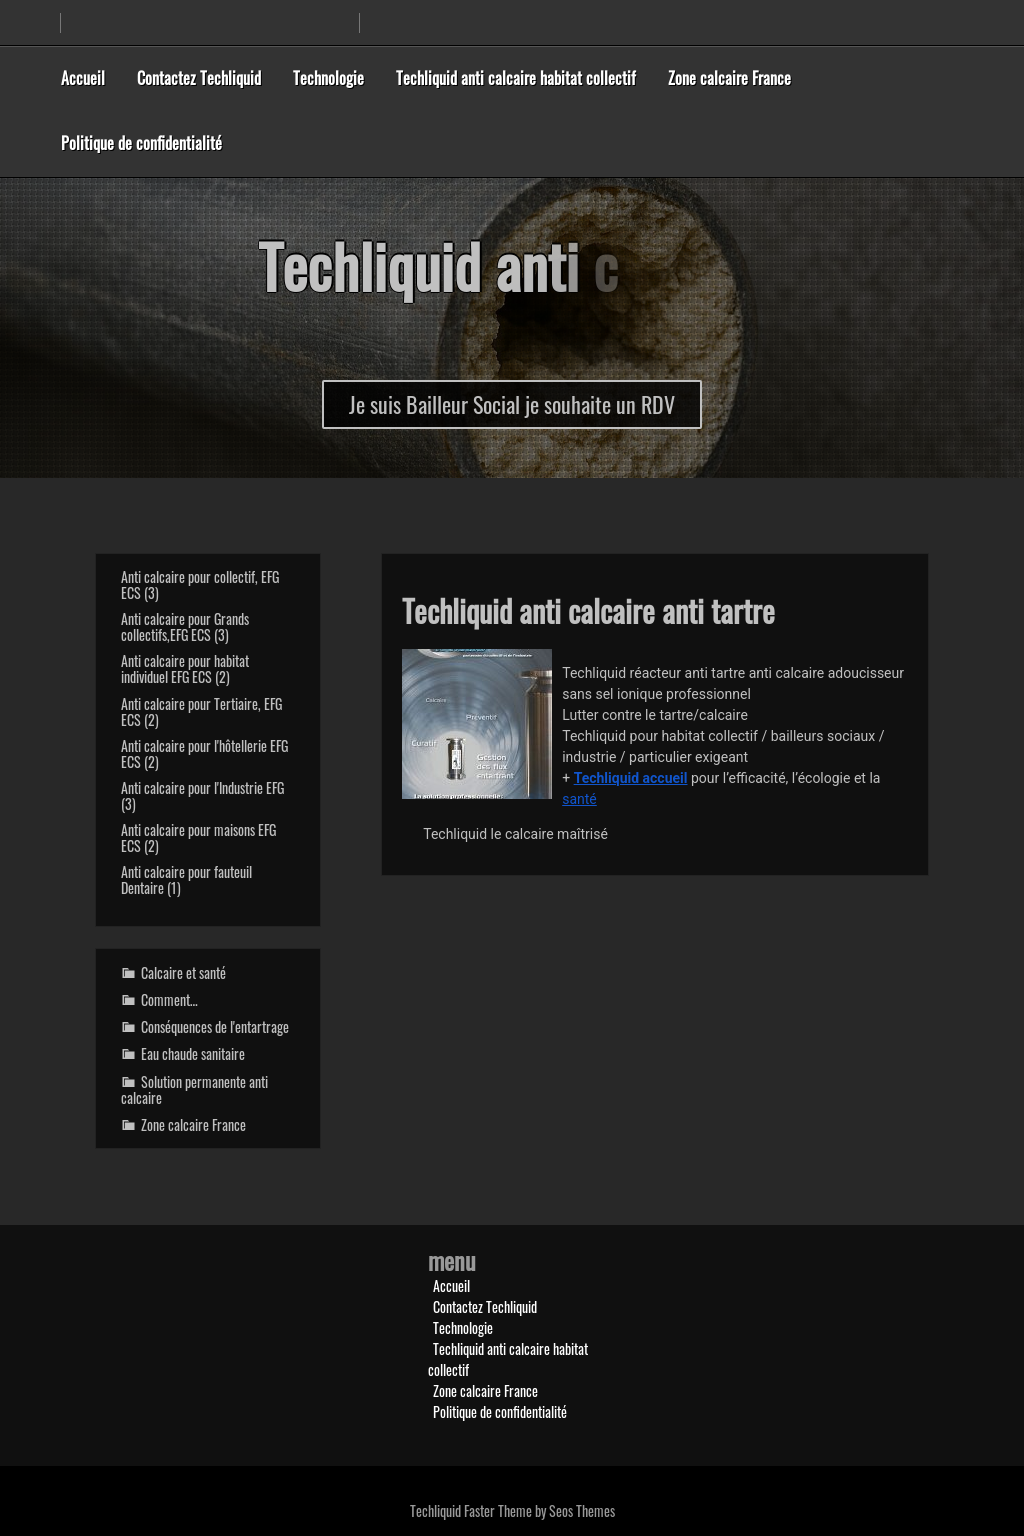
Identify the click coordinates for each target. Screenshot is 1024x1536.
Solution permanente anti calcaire (194, 1089)
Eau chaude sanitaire (193, 1053)
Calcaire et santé (183, 972)
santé (579, 799)
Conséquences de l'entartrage (215, 1026)
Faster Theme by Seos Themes (539, 1510)
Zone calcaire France (729, 78)
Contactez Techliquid (199, 78)
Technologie (328, 78)
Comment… (169, 999)
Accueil (83, 78)
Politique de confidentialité (141, 143)
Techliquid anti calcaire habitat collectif (516, 78)
